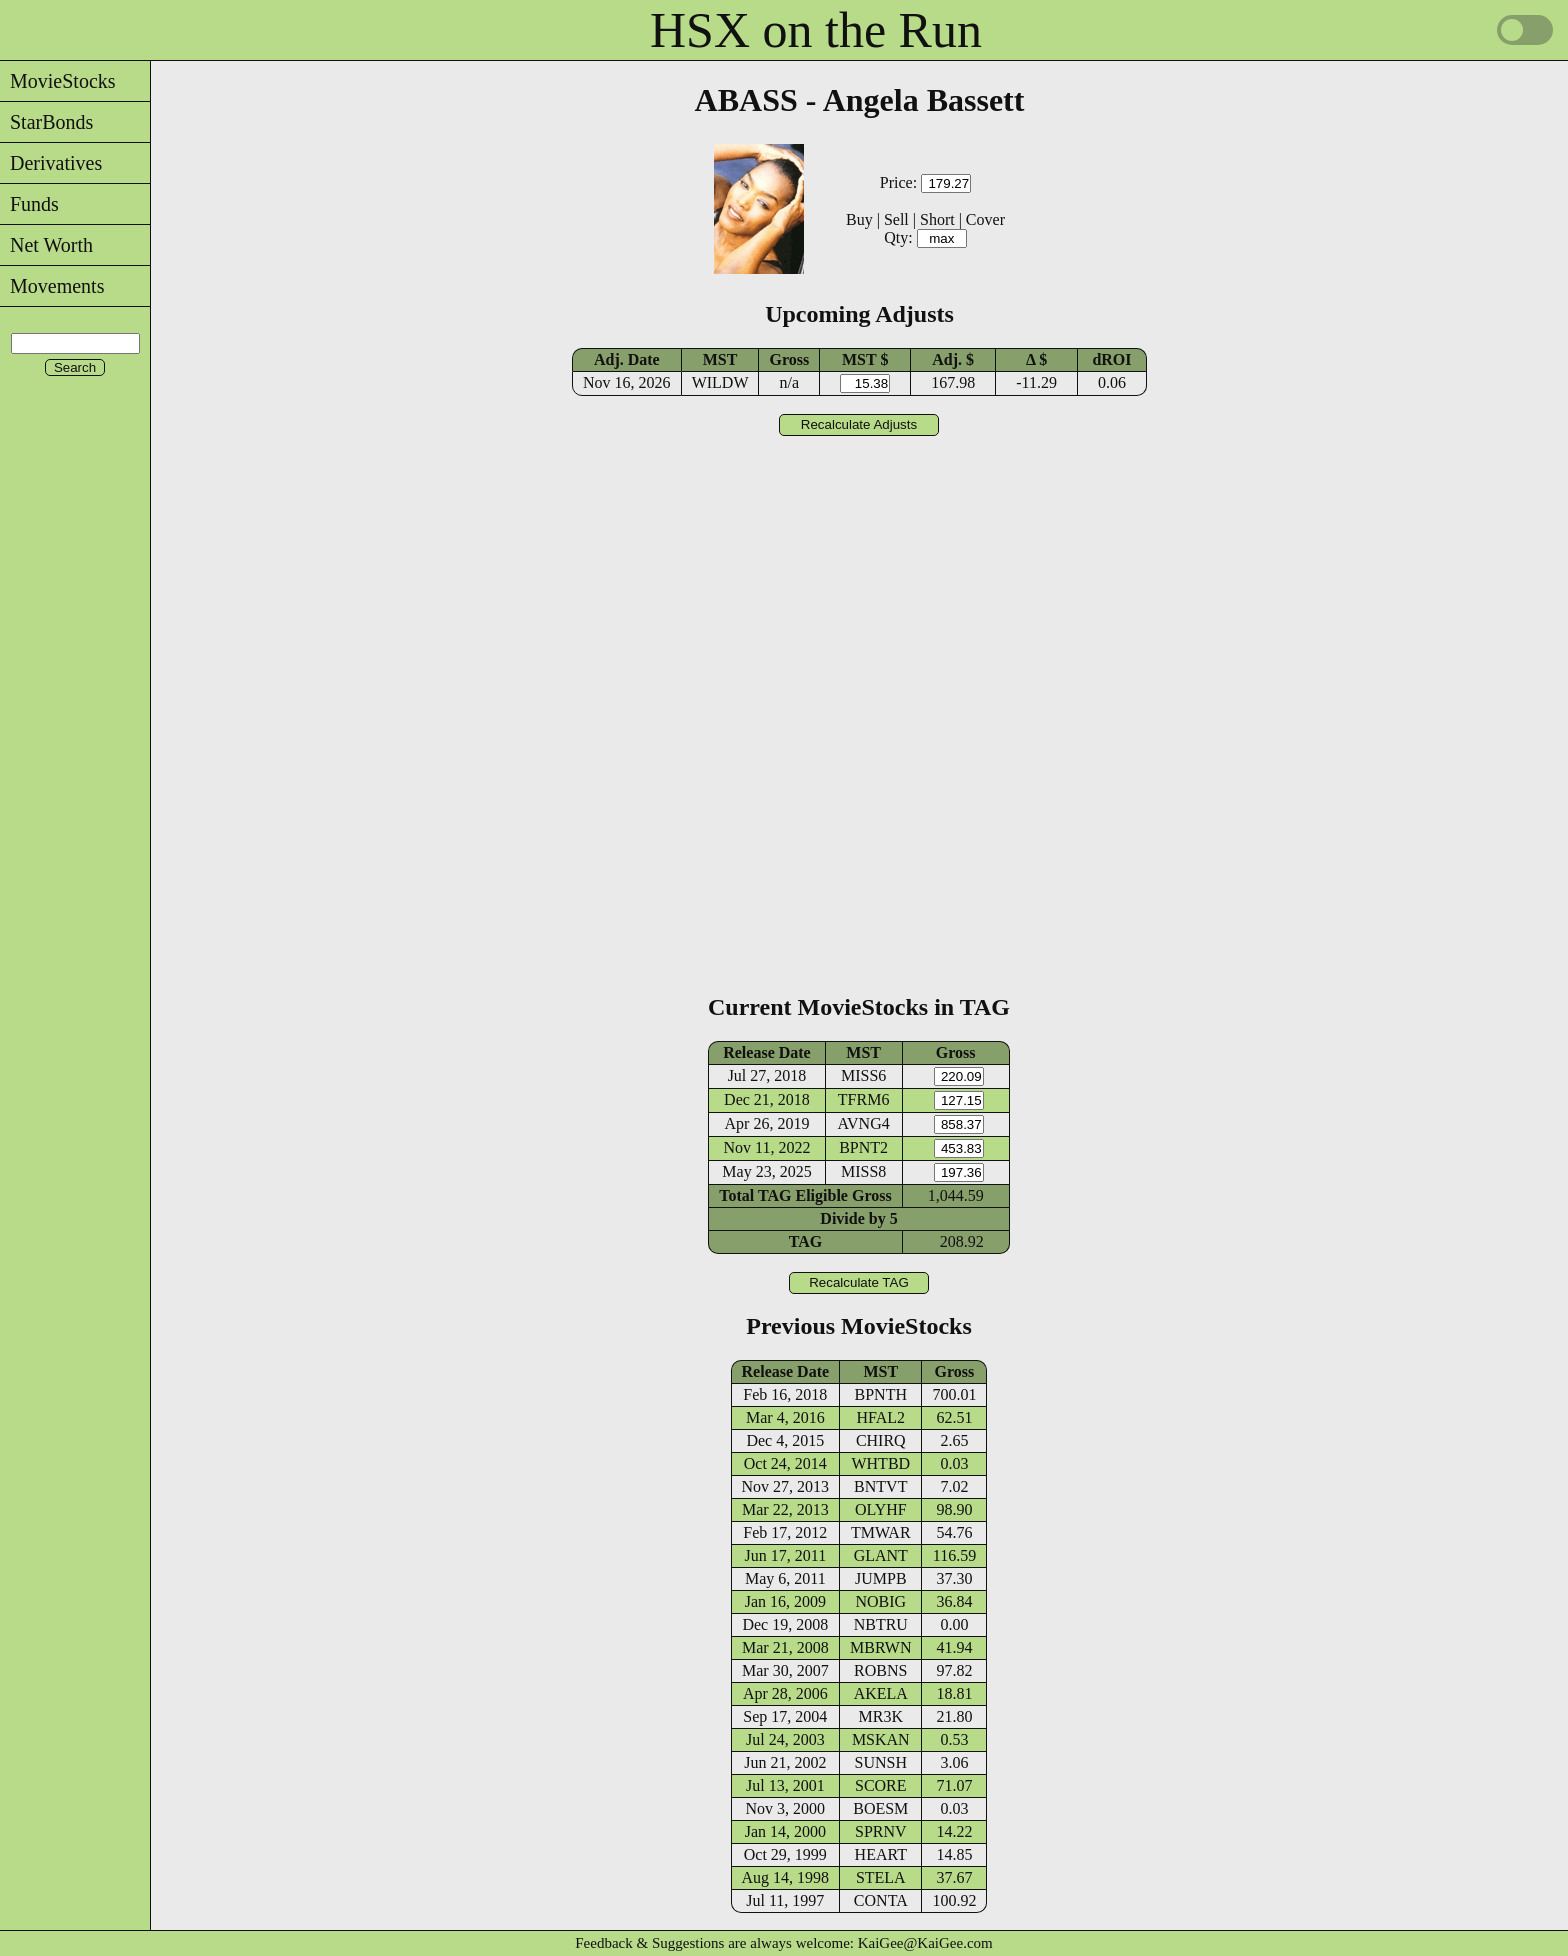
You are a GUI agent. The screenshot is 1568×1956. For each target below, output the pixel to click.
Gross (789, 359)
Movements (52, 286)
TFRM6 (864, 1099)
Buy (859, 219)
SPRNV (881, 1831)
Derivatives (51, 163)
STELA (881, 1877)
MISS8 (863, 1171)
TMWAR (881, 1532)
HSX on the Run (816, 30)
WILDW (720, 382)
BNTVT (880, 1486)
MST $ (865, 359)
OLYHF (881, 1509)
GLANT (881, 1555)
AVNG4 (864, 1123)
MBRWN (880, 1647)
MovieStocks (58, 81)
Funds (29, 204)
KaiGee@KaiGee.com (925, 1943)
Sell (896, 219)
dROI (1111, 359)
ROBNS (880, 1670)
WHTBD (880, 1463)
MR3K (881, 1716)
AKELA (881, 1693)
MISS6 (863, 1075)
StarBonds (46, 122)
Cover (985, 219)
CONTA (881, 1900)
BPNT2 (863, 1147)
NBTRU (881, 1624)
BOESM (880, 1808)
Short (937, 219)
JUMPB (881, 1578)
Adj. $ (953, 359)
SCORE (881, 1785)
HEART (881, 1854)
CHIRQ (881, 1440)
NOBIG (880, 1601)
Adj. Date (627, 359)
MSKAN (881, 1739)
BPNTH (881, 1394)
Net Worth (46, 245)
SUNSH (881, 1762)
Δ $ (1036, 359)
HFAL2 (880, 1417)
